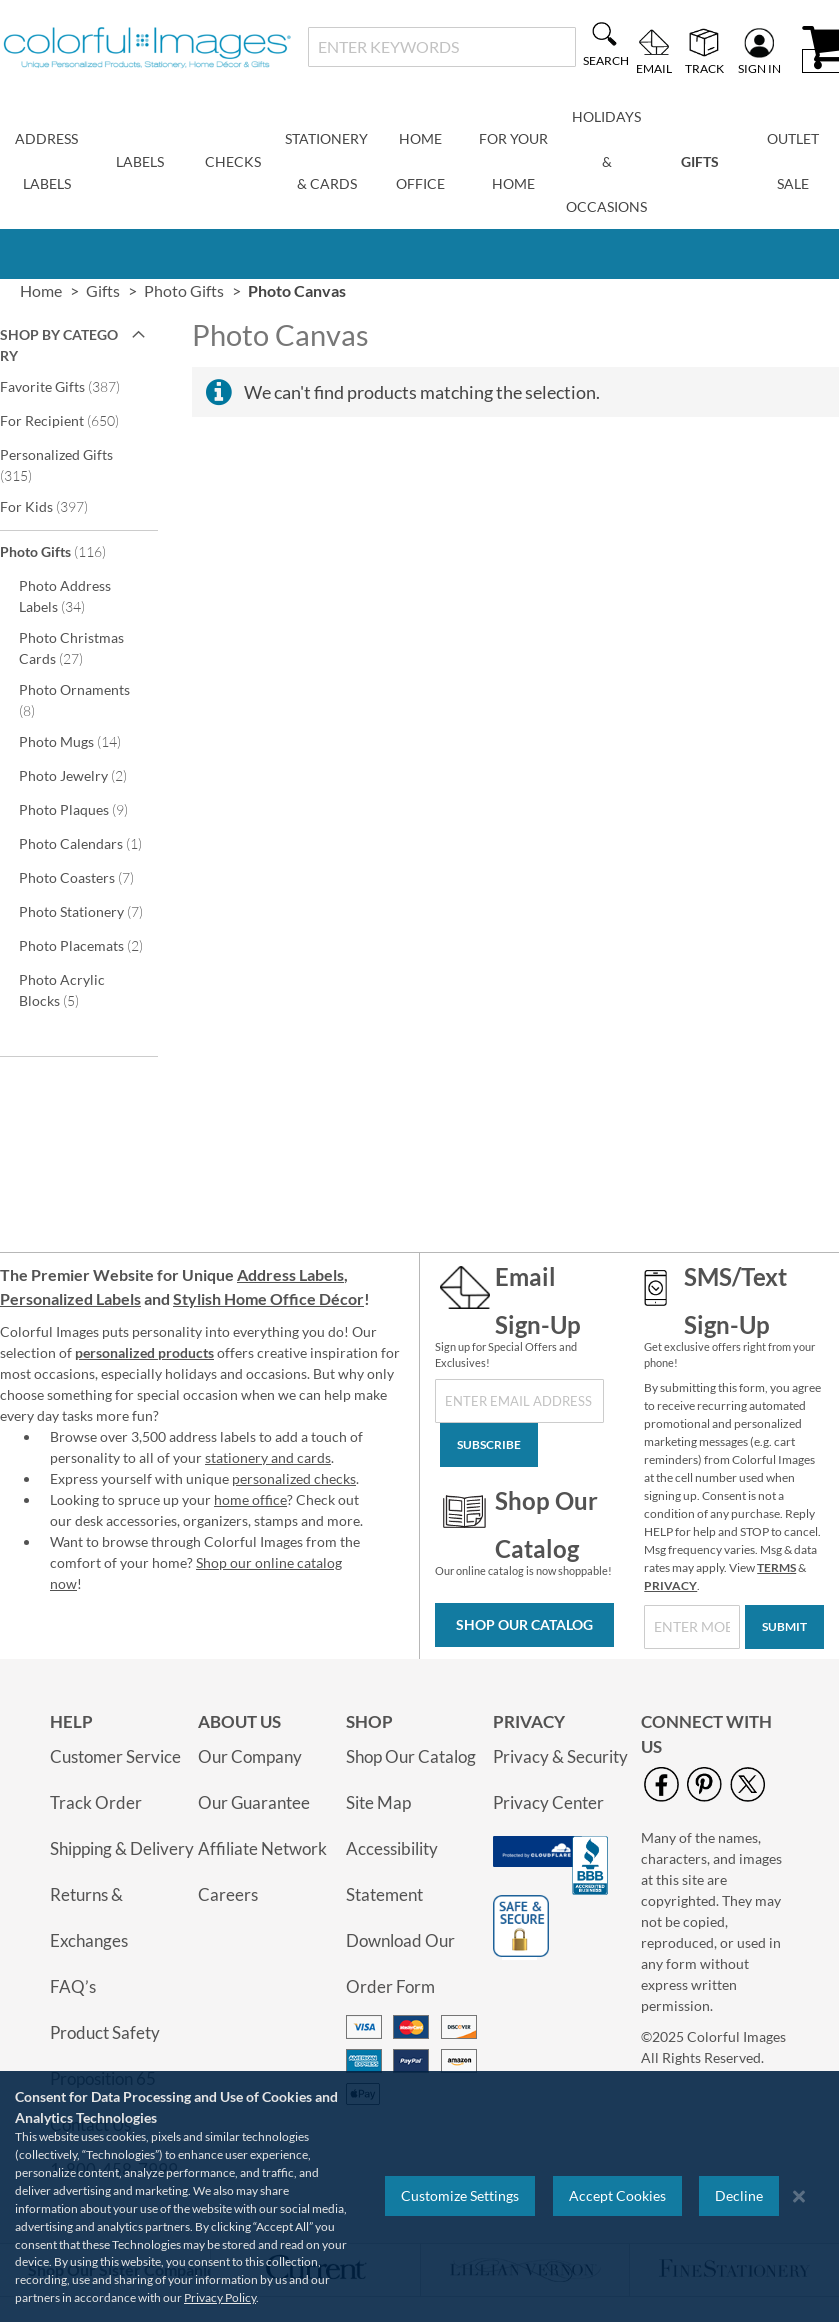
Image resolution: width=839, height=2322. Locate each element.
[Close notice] (799, 2196)
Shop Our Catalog (524, 1624)
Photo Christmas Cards (71, 648)
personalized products (144, 1352)
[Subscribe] (489, 1445)
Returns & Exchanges (89, 1917)
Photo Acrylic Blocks (62, 990)
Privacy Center (548, 1802)
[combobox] (442, 47)
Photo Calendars (86, 843)
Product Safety (105, 2032)
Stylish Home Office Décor (268, 1298)
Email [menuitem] (654, 68)
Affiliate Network (262, 1848)
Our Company (250, 1756)
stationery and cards (268, 1457)
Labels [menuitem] (140, 161)
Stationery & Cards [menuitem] (326, 161)
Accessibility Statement (392, 1871)
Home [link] (41, 290)
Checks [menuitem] (233, 161)
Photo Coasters (86, 877)
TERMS (776, 1567)
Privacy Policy (220, 2297)
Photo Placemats (86, 945)
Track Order (96, 1802)
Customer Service (115, 1756)
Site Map (378, 1802)
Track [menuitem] (704, 68)
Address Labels (290, 1274)
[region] (419, 2196)
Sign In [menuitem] (759, 68)
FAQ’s (73, 1986)
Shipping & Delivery (122, 1848)
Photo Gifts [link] (184, 290)
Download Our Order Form (400, 1963)
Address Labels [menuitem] (46, 161)
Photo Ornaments (74, 700)
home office (250, 1499)
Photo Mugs (83, 741)
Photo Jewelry (86, 775)
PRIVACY (670, 1585)
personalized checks (294, 1478)
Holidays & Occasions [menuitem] (606, 161)
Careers (228, 1894)
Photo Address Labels (65, 596)
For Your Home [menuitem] (513, 161)
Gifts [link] (103, 290)
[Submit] (784, 1627)
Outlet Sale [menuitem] (793, 161)
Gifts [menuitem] (700, 161)
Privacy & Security (560, 1756)
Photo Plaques (86, 809)
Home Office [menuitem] (420, 161)
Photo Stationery (86, 911)
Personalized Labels (70, 1298)
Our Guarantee (254, 1802)
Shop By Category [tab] (59, 345)
